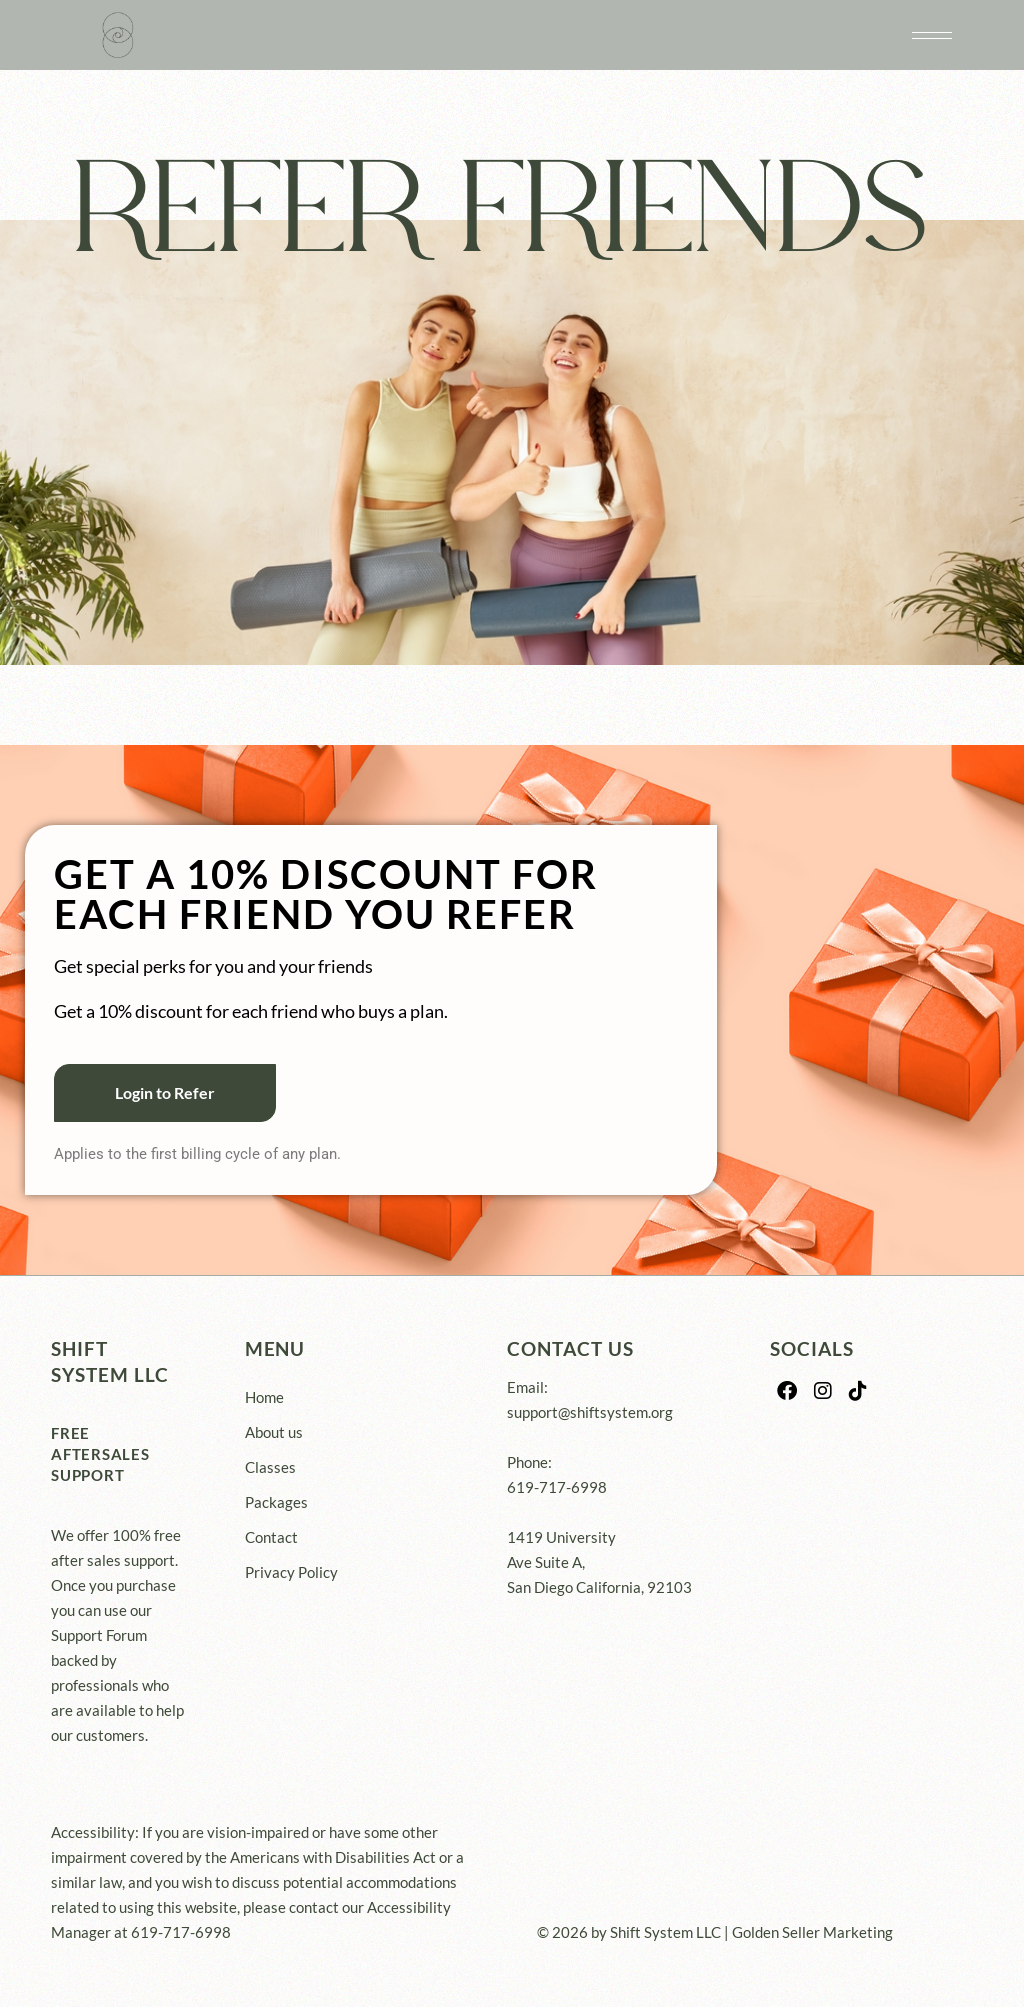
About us (274, 1432)
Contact (271, 1537)
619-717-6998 (557, 1487)
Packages (276, 1502)
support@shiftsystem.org (590, 1412)
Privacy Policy (291, 1572)
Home (264, 1397)
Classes (270, 1467)
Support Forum (99, 1635)
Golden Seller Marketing (812, 1932)
